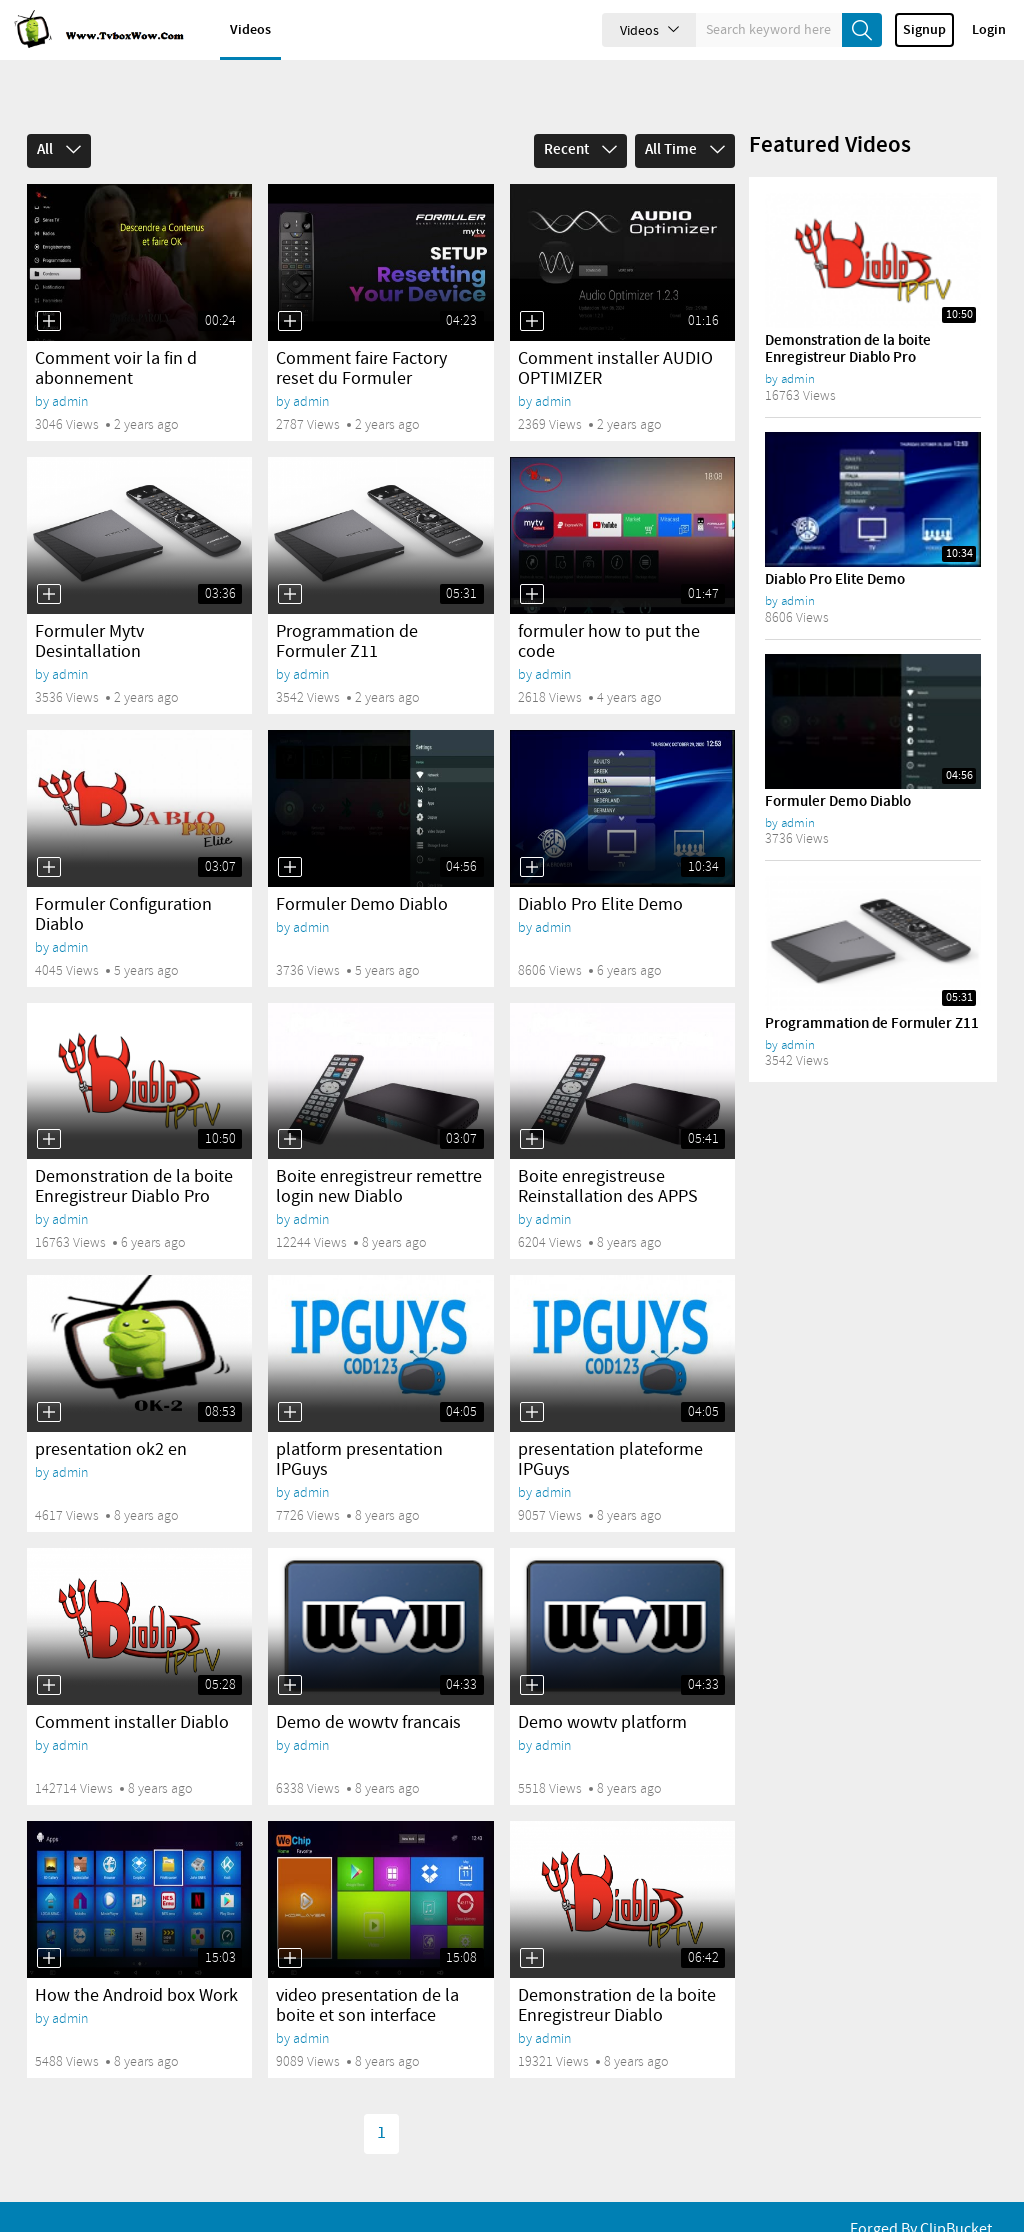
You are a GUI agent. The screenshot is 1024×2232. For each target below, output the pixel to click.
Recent (580, 116)
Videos (250, 30)
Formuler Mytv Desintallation (89, 608)
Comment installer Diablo (132, 1689)
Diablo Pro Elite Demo (600, 871)
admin (70, 367)
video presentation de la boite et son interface (367, 1972)
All (59, 116)
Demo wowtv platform (602, 1689)
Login (989, 30)
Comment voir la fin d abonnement (116, 335)
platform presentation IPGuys (359, 1426)
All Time (685, 116)
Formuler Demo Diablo (362, 871)
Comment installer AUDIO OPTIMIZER (615, 335)
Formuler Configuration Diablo (123, 881)
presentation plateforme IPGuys (610, 1426)
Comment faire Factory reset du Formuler (361, 335)
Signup (924, 30)
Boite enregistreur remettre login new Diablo (379, 1153)
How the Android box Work (136, 1962)
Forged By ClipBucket (921, 2203)
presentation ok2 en (111, 1416)
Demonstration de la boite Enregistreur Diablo (617, 1972)
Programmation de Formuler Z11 (347, 608)
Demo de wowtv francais (368, 1689)
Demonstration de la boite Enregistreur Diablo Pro (134, 1153)
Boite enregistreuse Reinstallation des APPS (608, 1153)
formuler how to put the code (609, 608)
